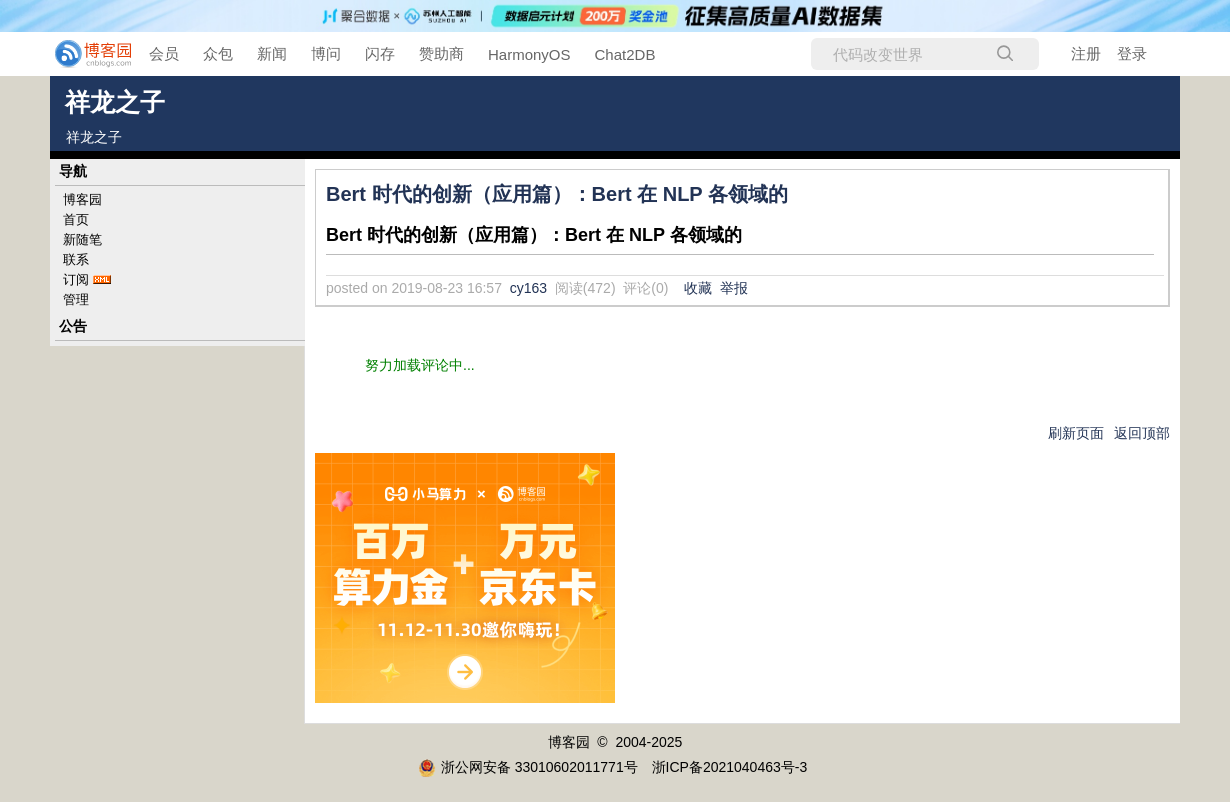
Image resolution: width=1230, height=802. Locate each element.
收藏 (698, 288)
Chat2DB (625, 54)
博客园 (82, 199)
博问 (326, 53)
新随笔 (82, 239)
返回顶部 (1142, 433)
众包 (218, 53)
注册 (1086, 53)
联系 (76, 259)
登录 (1132, 53)
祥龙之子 (115, 102)
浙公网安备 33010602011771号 (528, 767)
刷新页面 (1076, 433)
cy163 (528, 288)
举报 (734, 288)
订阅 (76, 279)
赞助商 (441, 53)
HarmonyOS (529, 54)
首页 (76, 219)
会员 (164, 53)
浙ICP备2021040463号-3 (730, 767)
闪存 (380, 53)
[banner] (80, 54)
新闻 (272, 53)
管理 (76, 299)
